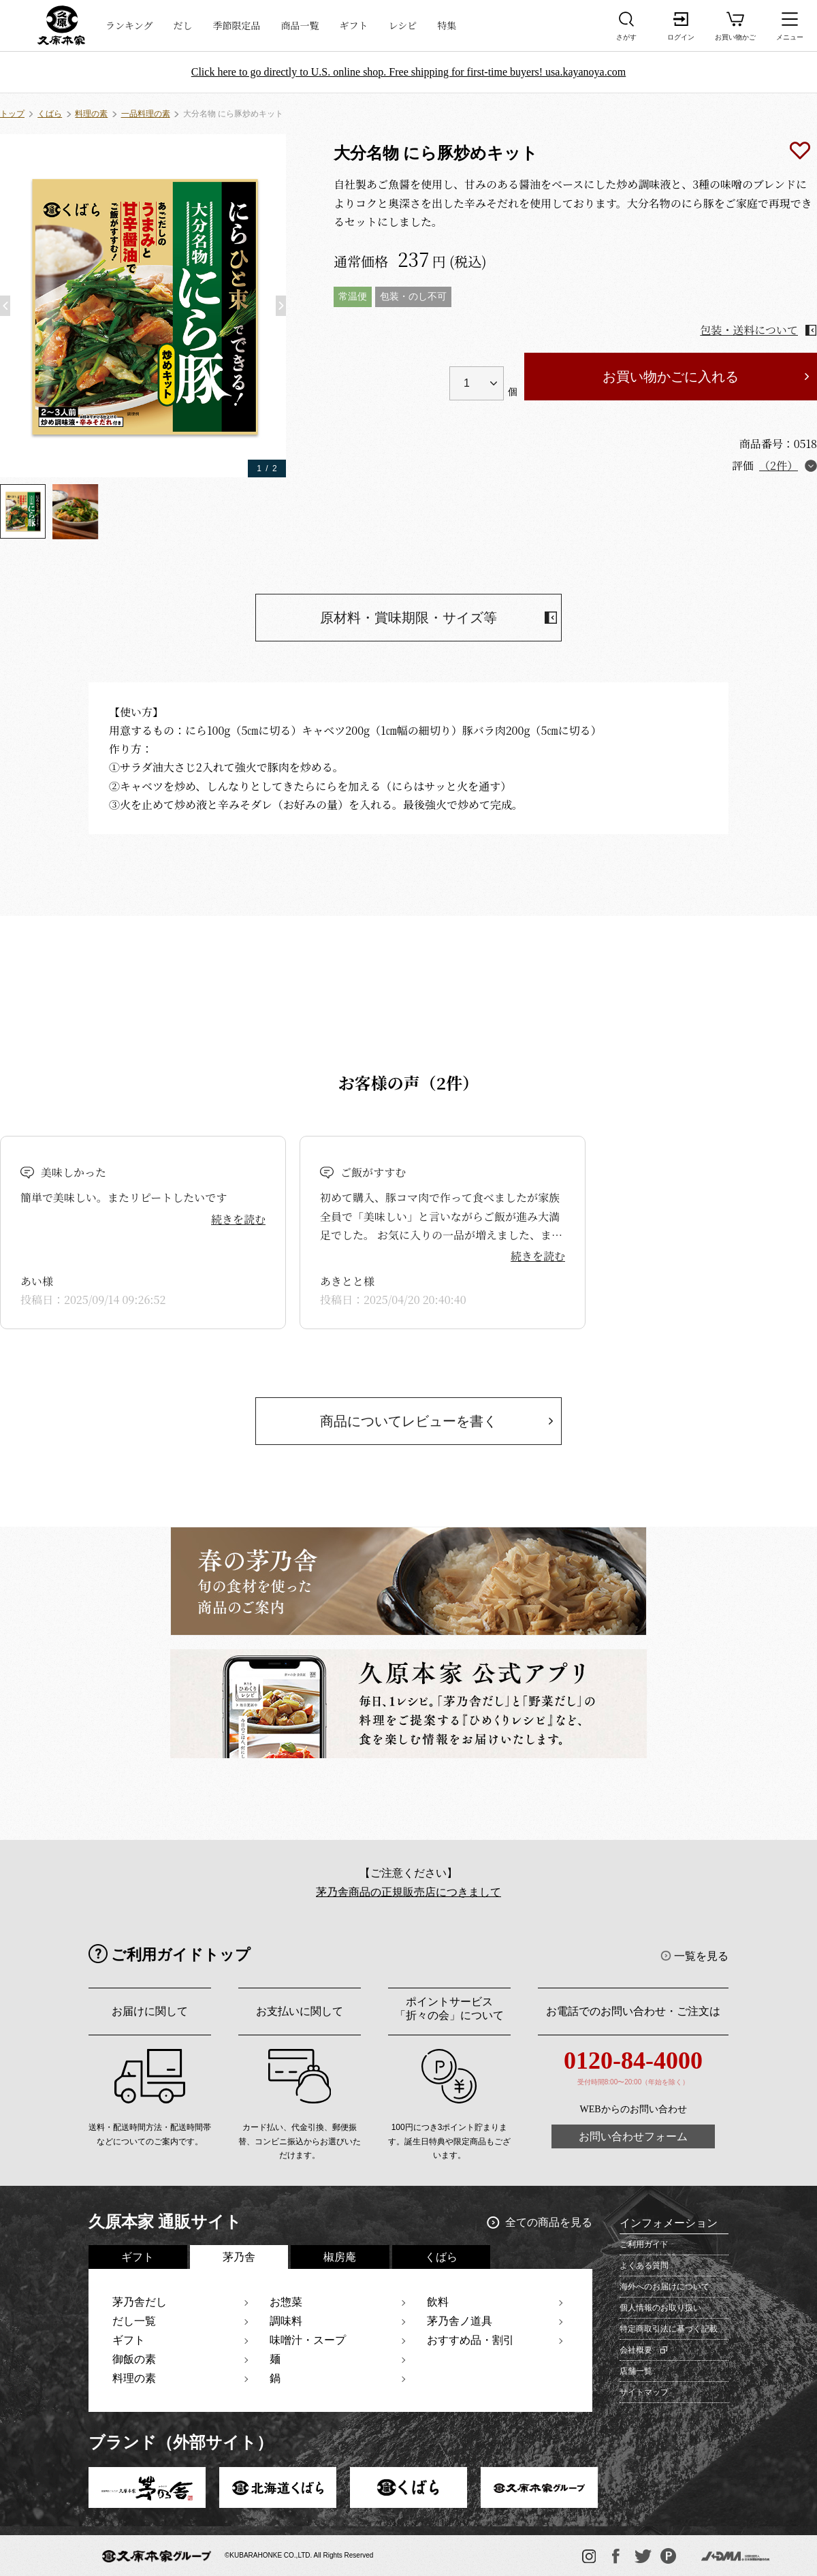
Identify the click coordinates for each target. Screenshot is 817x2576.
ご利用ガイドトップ (181, 1954)
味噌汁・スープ (308, 2340)
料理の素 (91, 113)
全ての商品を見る (548, 2222)
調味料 (286, 2321)
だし (183, 25)
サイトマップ (644, 2392)
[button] (5, 306)
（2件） (778, 465)
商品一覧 (300, 25)
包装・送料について (749, 330)
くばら (49, 113)
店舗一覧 (636, 2371)
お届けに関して (150, 2011)
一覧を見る (701, 1956)
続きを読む (238, 1219)
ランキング (129, 25)
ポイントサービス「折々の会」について (449, 2008)
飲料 (438, 2302)
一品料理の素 (145, 113)
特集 (446, 25)
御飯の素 (134, 2359)
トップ (12, 113)
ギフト (354, 25)
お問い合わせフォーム (633, 2136)
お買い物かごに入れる (671, 376)
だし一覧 (134, 2321)
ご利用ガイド (644, 2244)
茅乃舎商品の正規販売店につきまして (408, 1892)
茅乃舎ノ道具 (459, 2321)
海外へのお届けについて (664, 2286)
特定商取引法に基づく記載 (669, 2329)
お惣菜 (286, 2302)
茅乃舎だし (139, 2302)
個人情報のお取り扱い (660, 2307)
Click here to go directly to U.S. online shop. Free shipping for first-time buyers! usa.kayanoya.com (408, 72)
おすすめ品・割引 (470, 2340)
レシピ (403, 25)
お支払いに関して (299, 2011)
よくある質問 (644, 2265)
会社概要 (636, 2350)
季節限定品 (237, 25)
